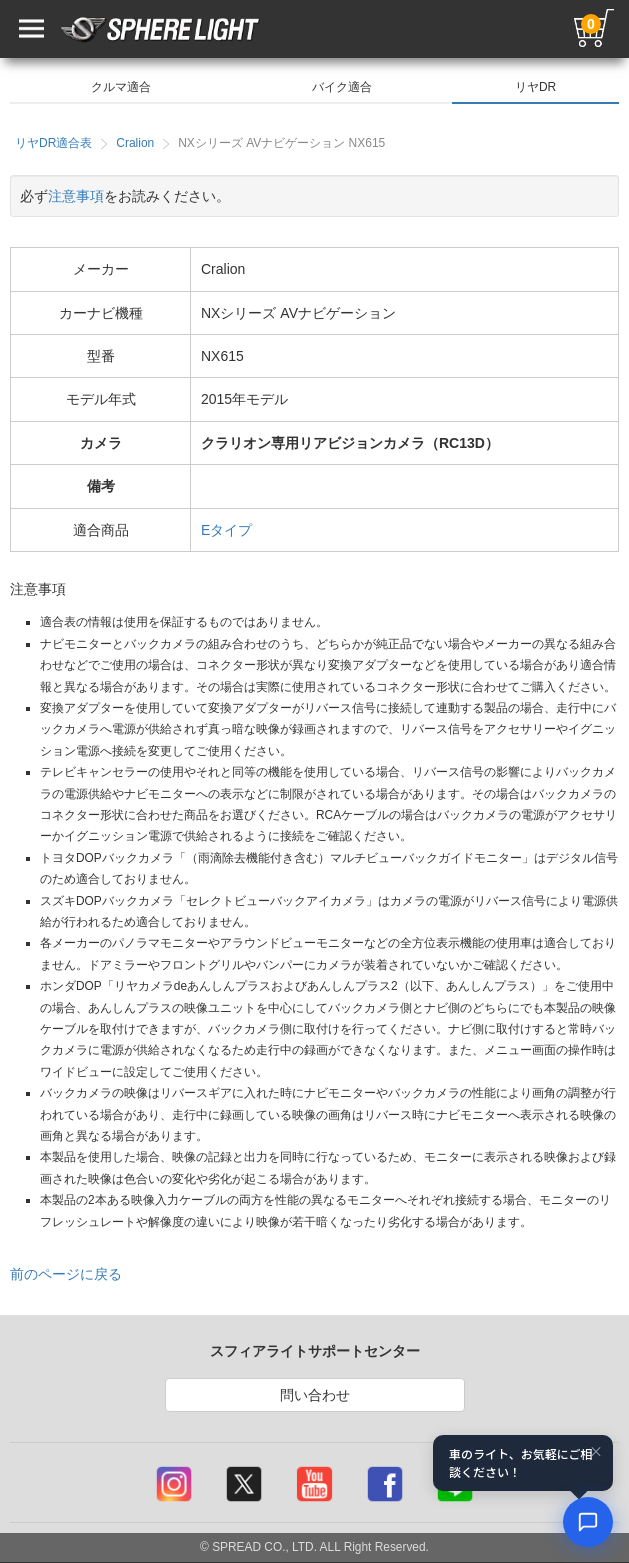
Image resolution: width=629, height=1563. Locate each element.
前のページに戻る (66, 1274)
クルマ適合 (121, 87)
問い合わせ (315, 1395)
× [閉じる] (596, 1451)
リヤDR (535, 87)
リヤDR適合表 (53, 143)
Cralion (135, 143)
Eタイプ (226, 530)
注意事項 (76, 196)
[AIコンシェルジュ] (588, 1522)
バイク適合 (342, 87)
